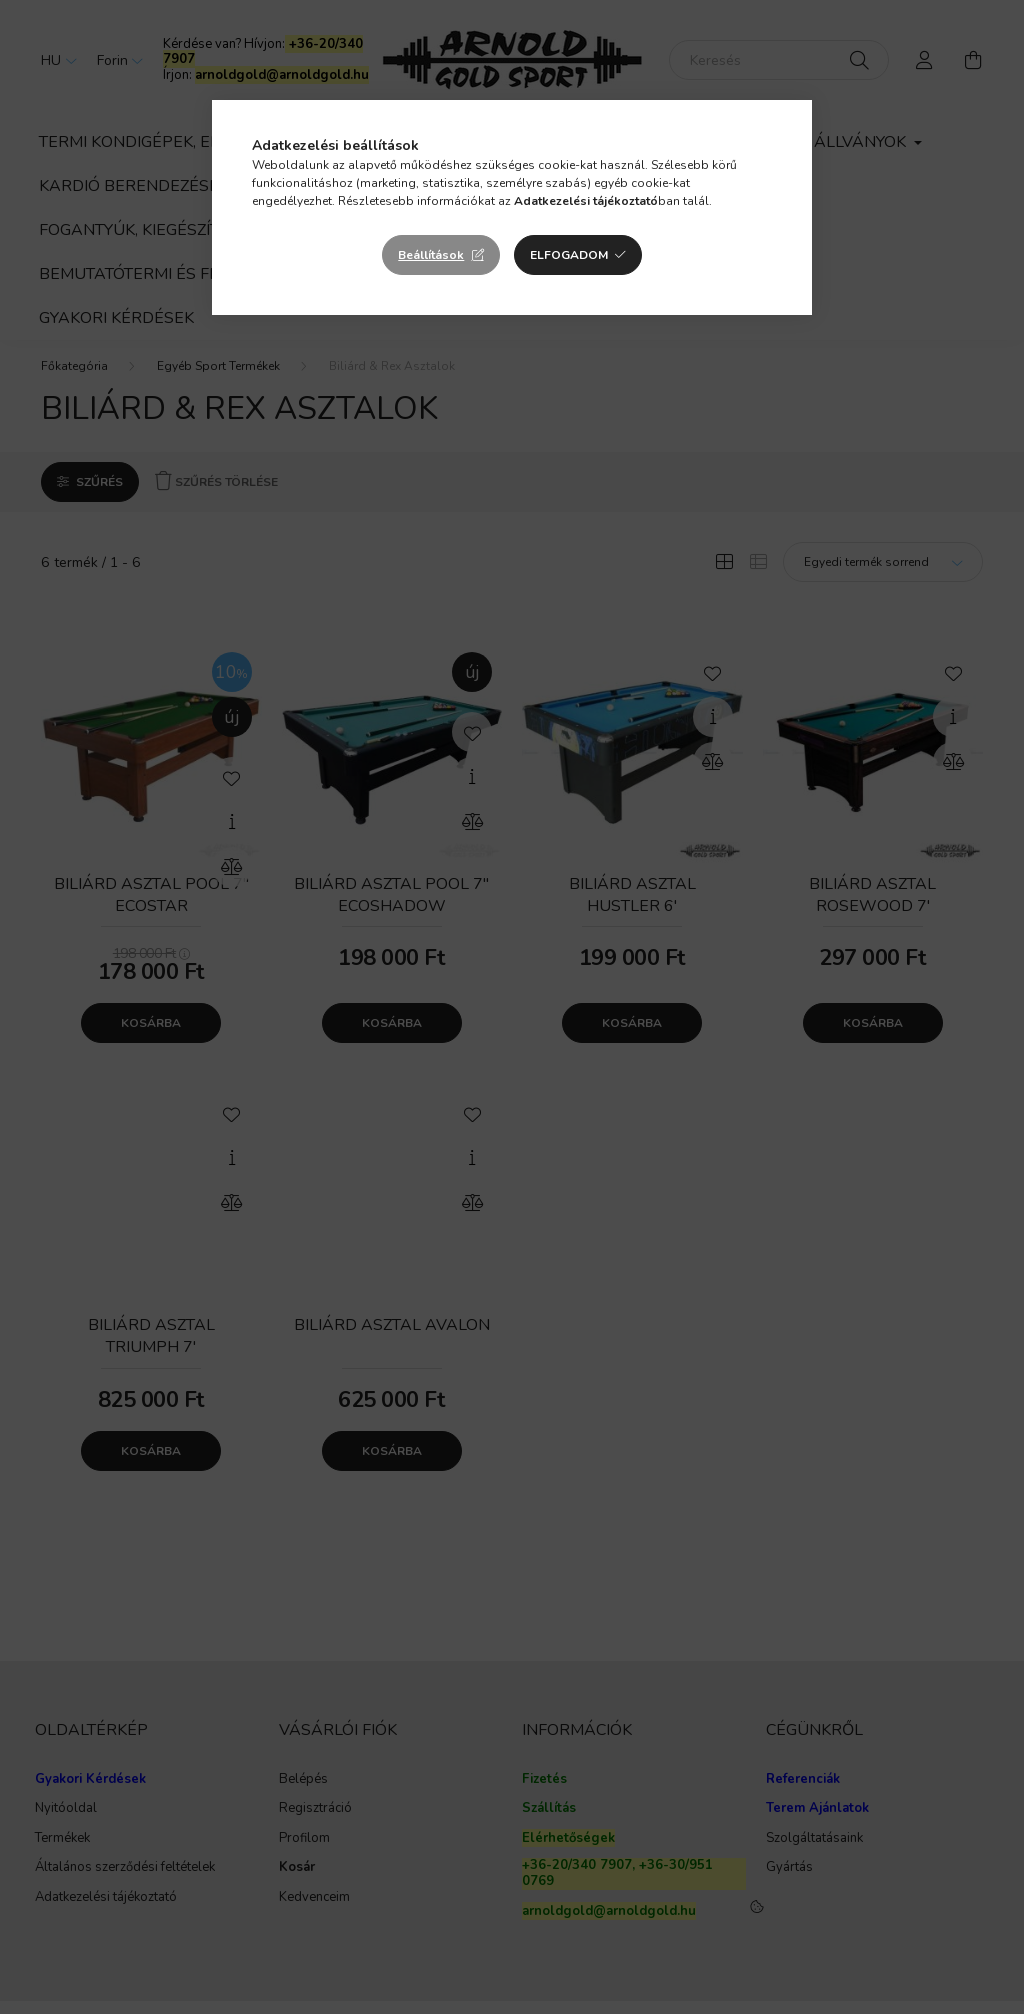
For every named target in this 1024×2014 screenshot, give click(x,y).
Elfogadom (569, 255)
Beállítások (431, 255)
